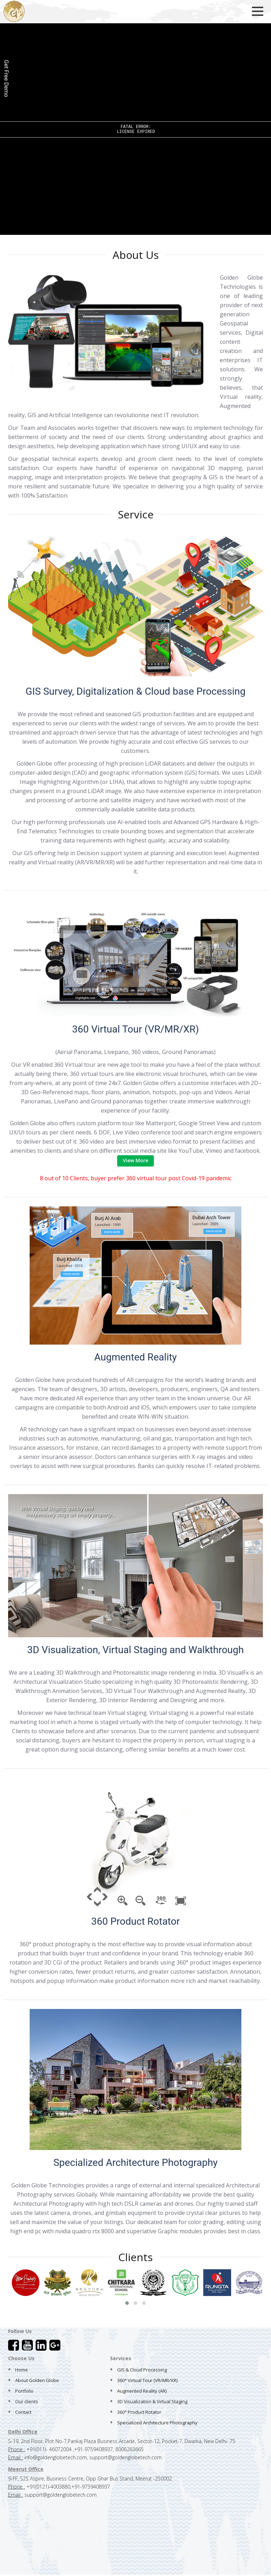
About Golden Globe (37, 2380)
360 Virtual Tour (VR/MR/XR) (135, 1029)
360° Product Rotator (139, 2412)
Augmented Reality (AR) (142, 2391)
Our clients (26, 2401)
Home (21, 2370)
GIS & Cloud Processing (142, 2370)
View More (135, 1160)
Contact (23, 2412)
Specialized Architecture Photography (157, 2422)
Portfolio (24, 2391)
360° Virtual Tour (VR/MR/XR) (147, 2380)
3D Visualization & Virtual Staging (152, 2401)
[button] (127, 2303)
